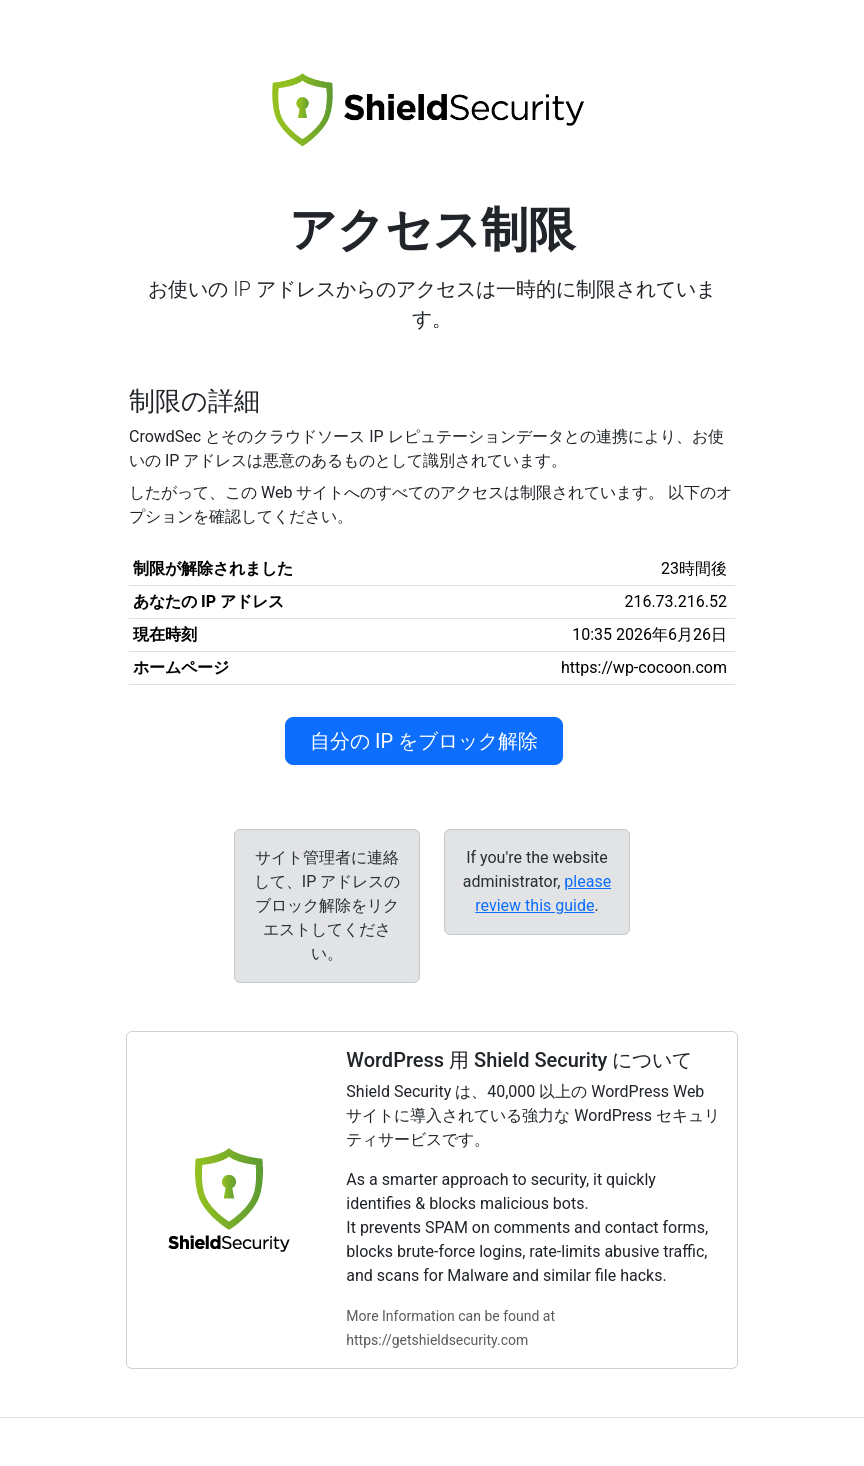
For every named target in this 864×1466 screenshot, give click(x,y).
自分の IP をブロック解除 (424, 741)
